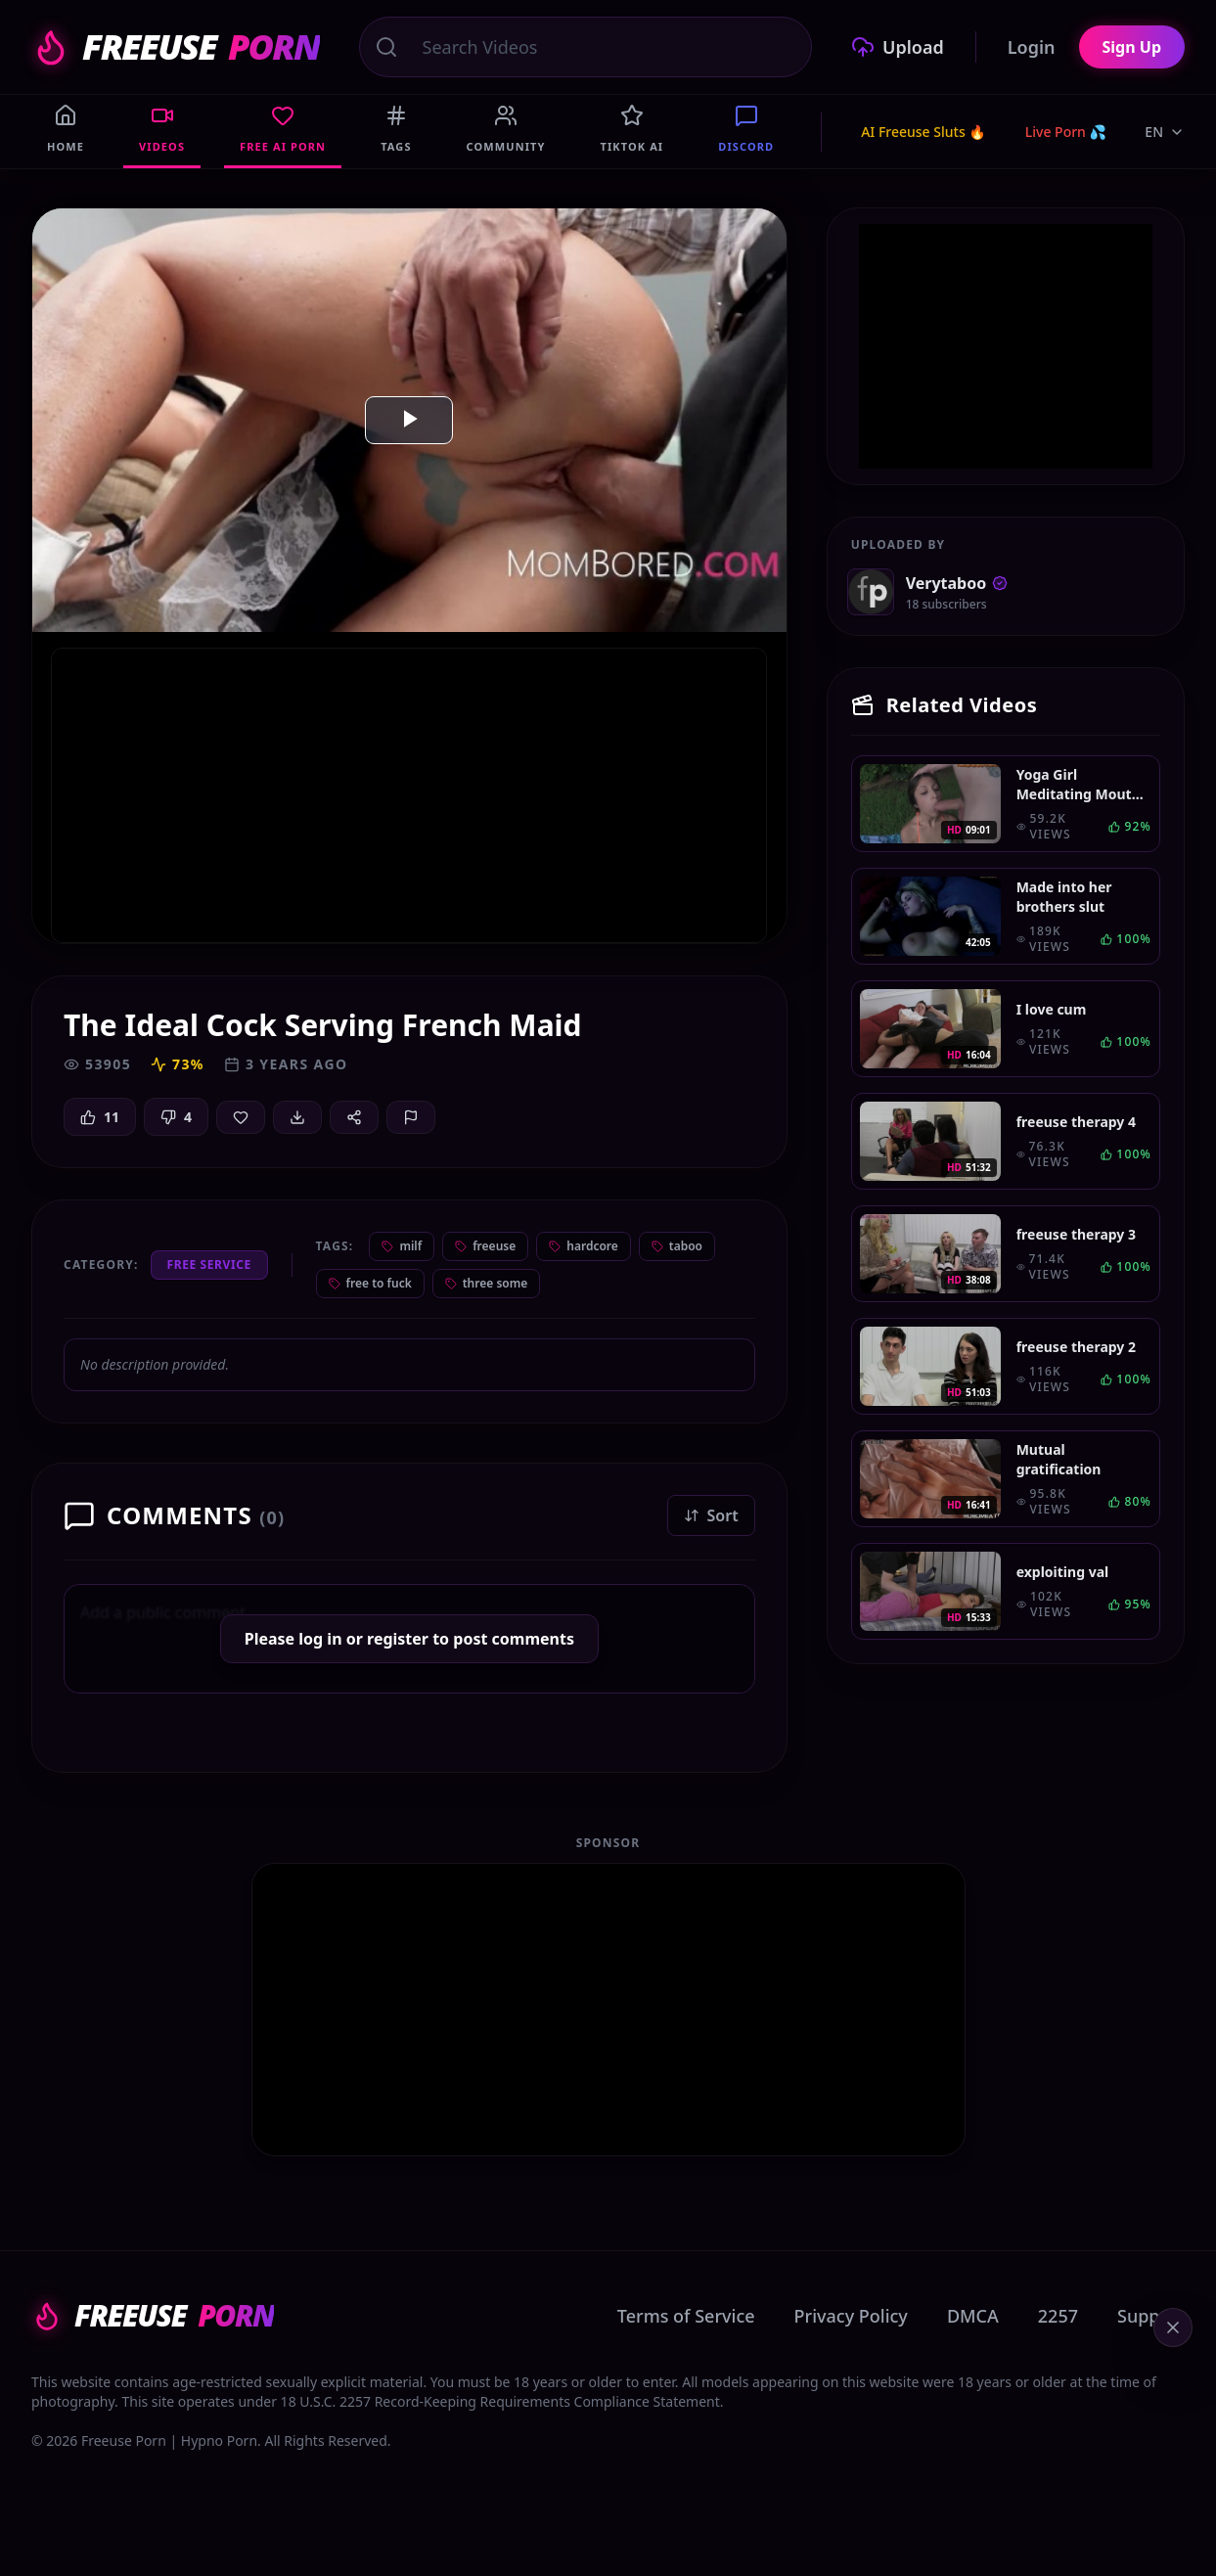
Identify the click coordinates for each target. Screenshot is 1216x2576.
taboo (677, 1246)
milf (402, 1246)
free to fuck (370, 1283)
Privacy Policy (851, 2315)
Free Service (209, 1264)
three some (486, 1283)
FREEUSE (175, 47)
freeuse (485, 1246)
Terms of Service (686, 2315)
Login (1032, 47)
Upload (897, 47)
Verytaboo (957, 583)
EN (1165, 131)
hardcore (583, 1246)
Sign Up (1132, 47)
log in (319, 1639)
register (397, 1639)
